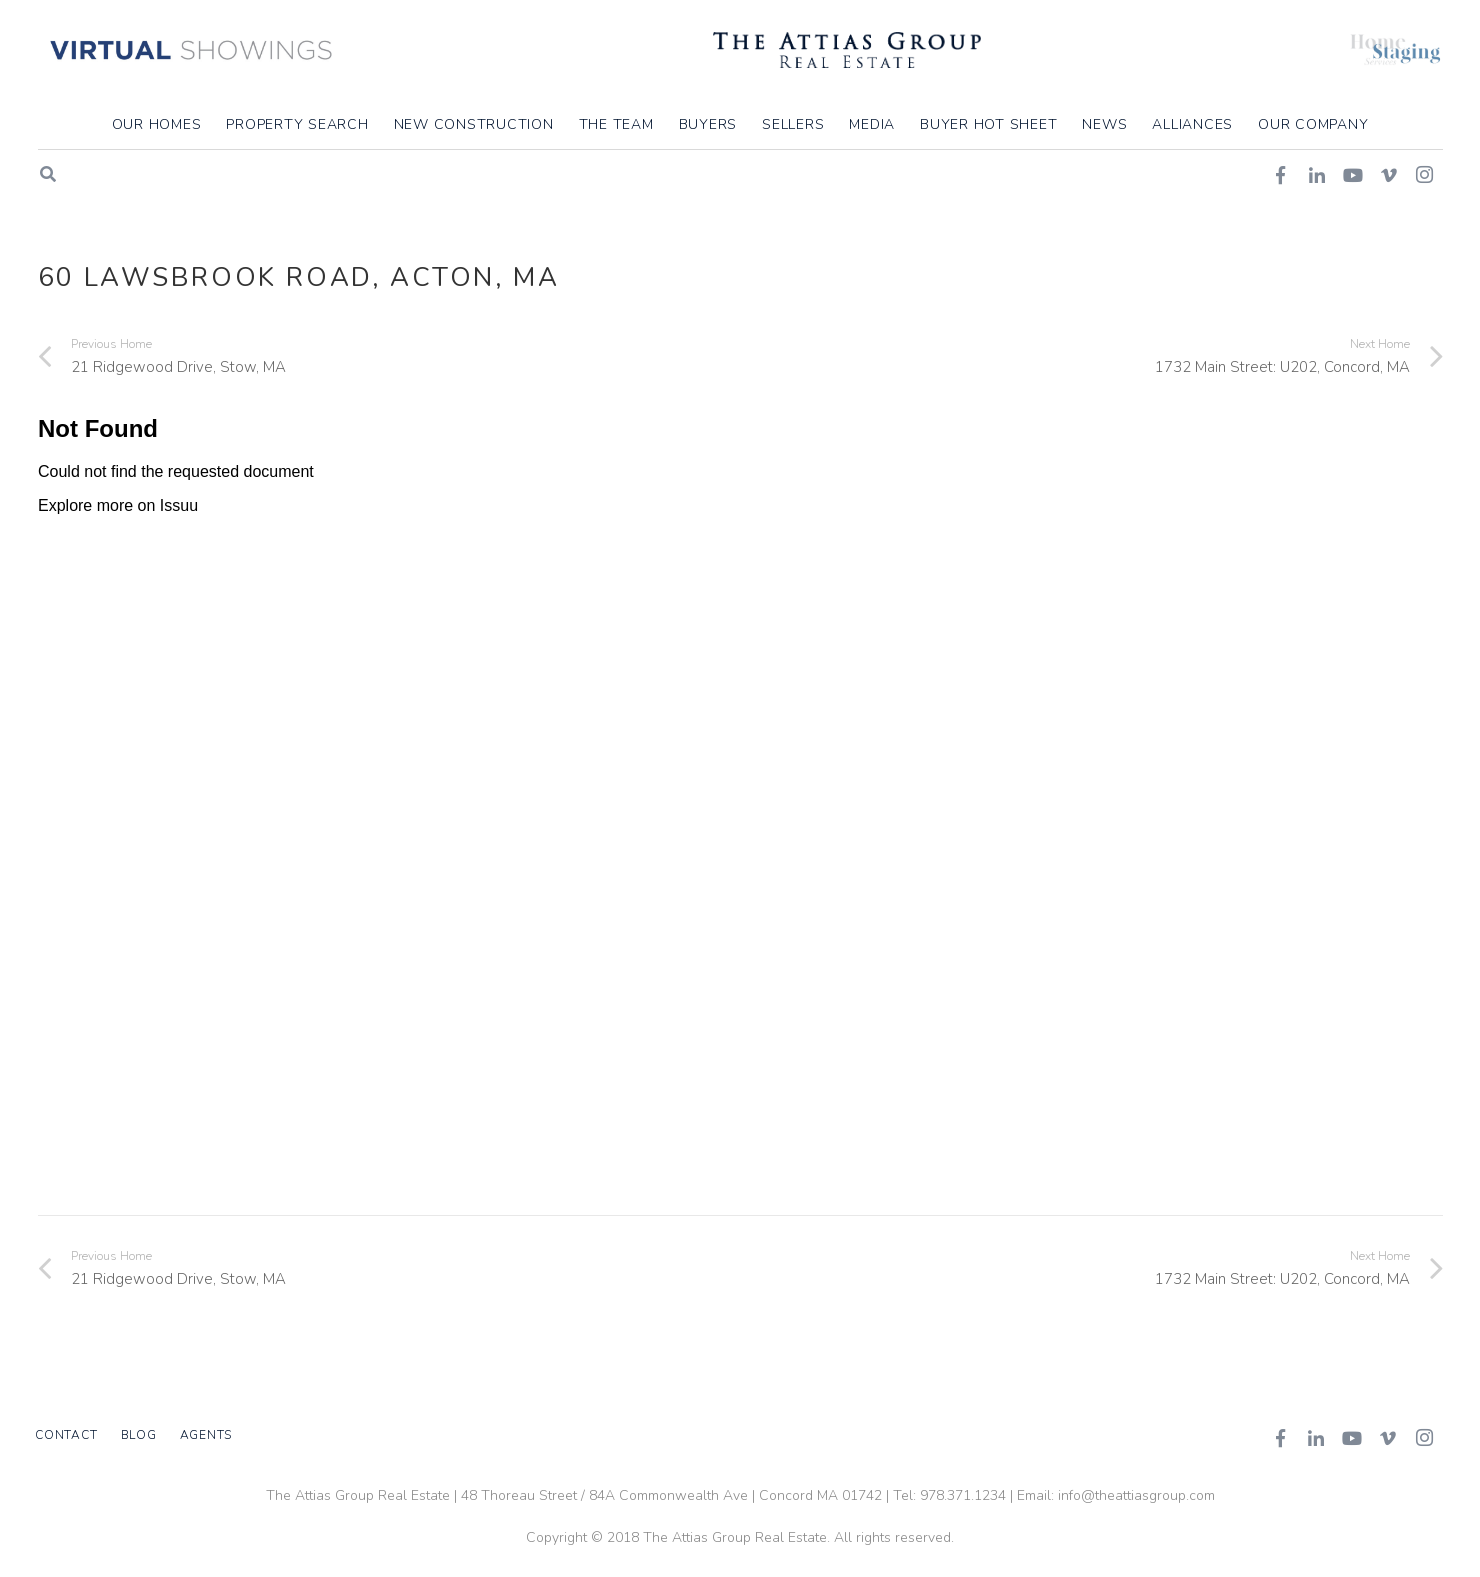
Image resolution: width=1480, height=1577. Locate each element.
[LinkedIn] (1316, 1438)
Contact (66, 1435)
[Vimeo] (1388, 1438)
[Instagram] (1424, 1438)
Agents (206, 1435)
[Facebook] (1280, 1438)
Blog (139, 1435)
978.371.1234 (963, 1495)
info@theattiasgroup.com (1136, 1495)
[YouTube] (1352, 1438)
